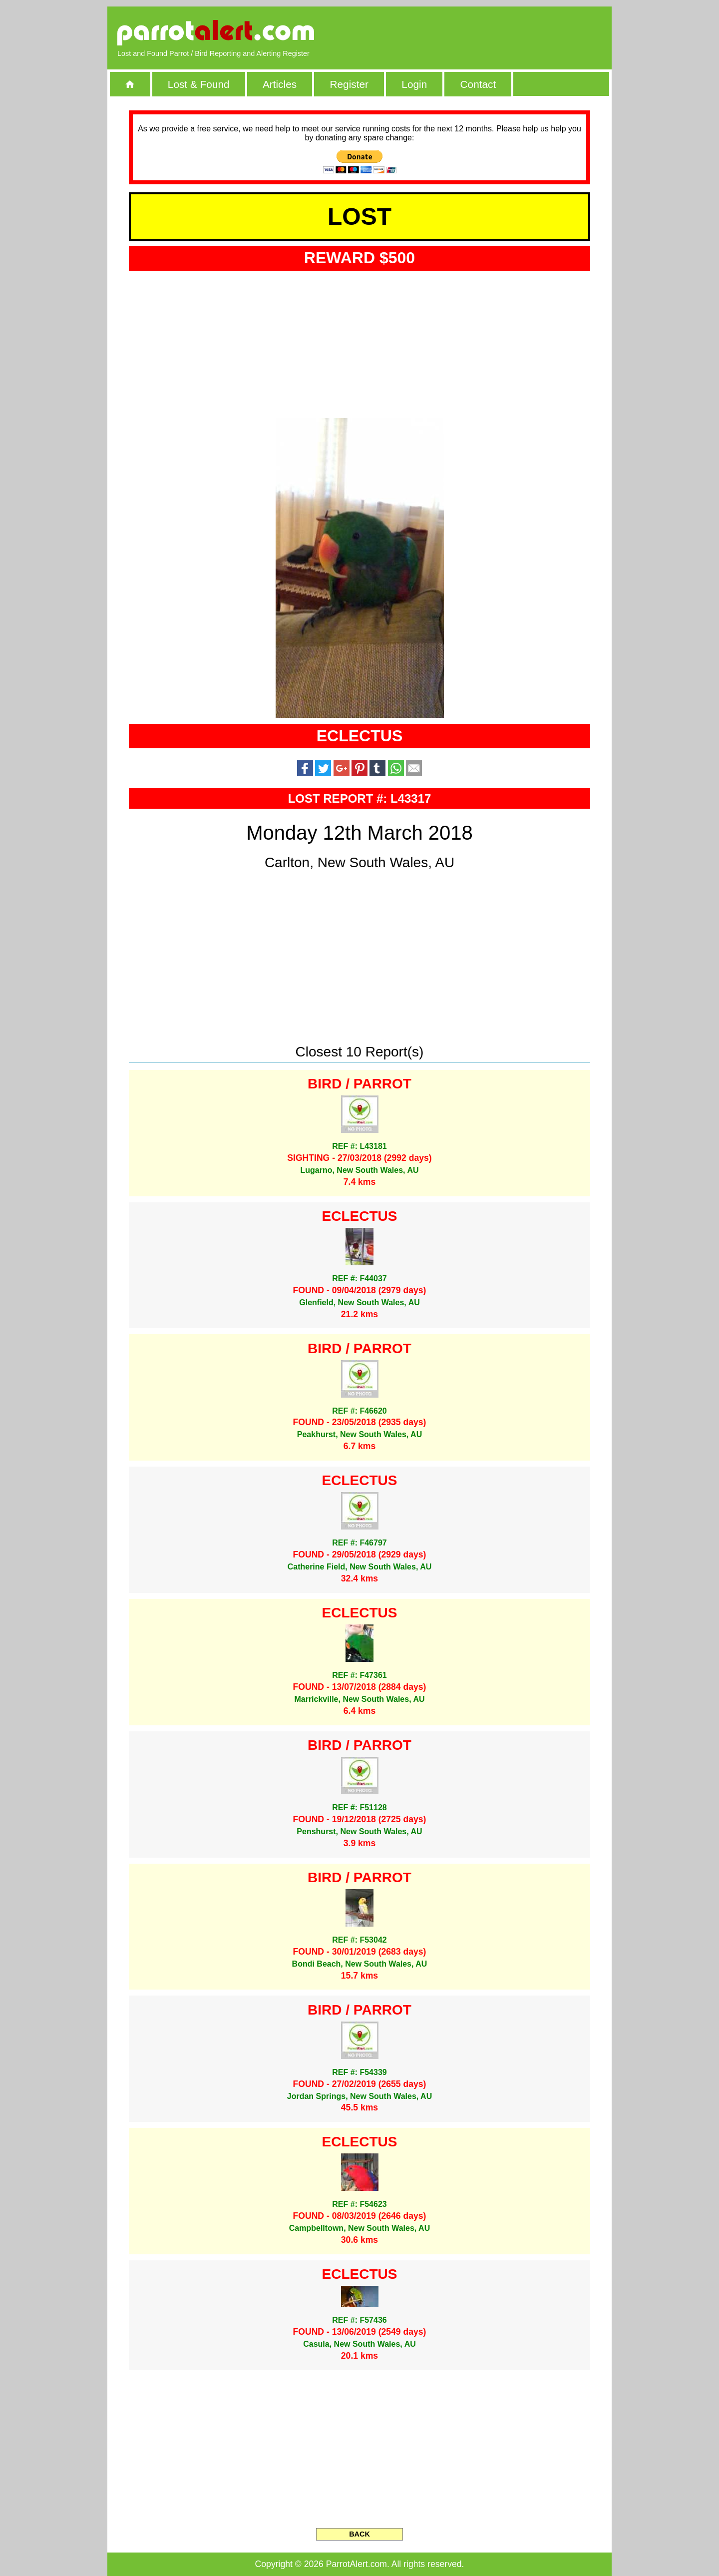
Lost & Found (199, 84)
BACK (359, 2534)
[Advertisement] (487, 32)
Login (414, 84)
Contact (478, 84)
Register (349, 84)
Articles (280, 84)
